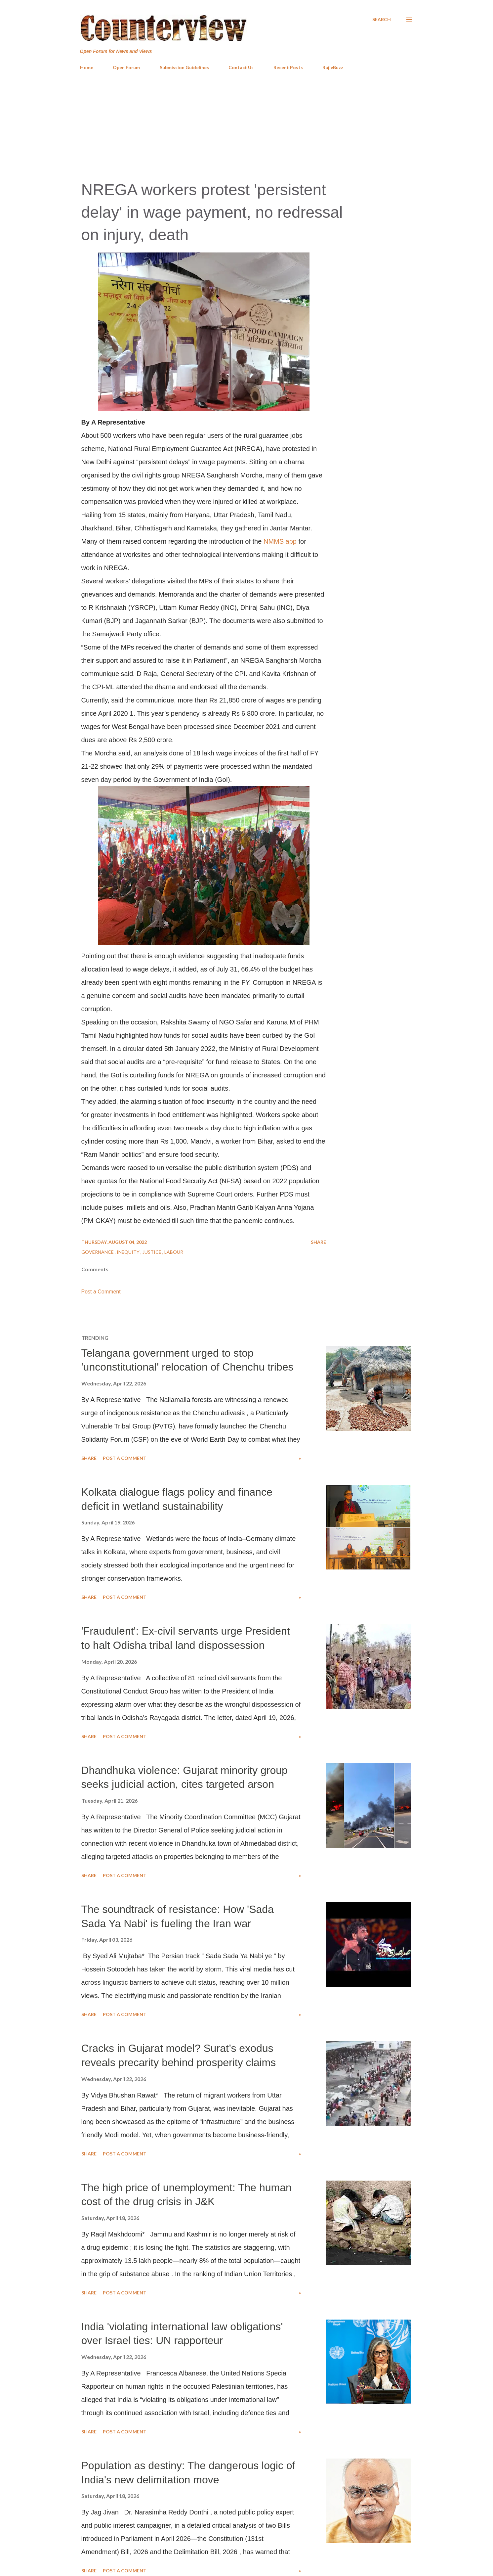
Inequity (129, 1252)
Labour (173, 1252)
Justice (152, 1252)
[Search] (381, 19)
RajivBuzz (332, 67)
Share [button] (318, 1242)
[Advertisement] (246, 125)
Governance (98, 1252)
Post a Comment (101, 1291)
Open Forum (126, 67)
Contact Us (241, 67)
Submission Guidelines (184, 67)
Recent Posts (288, 67)
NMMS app (280, 541)
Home (86, 67)
